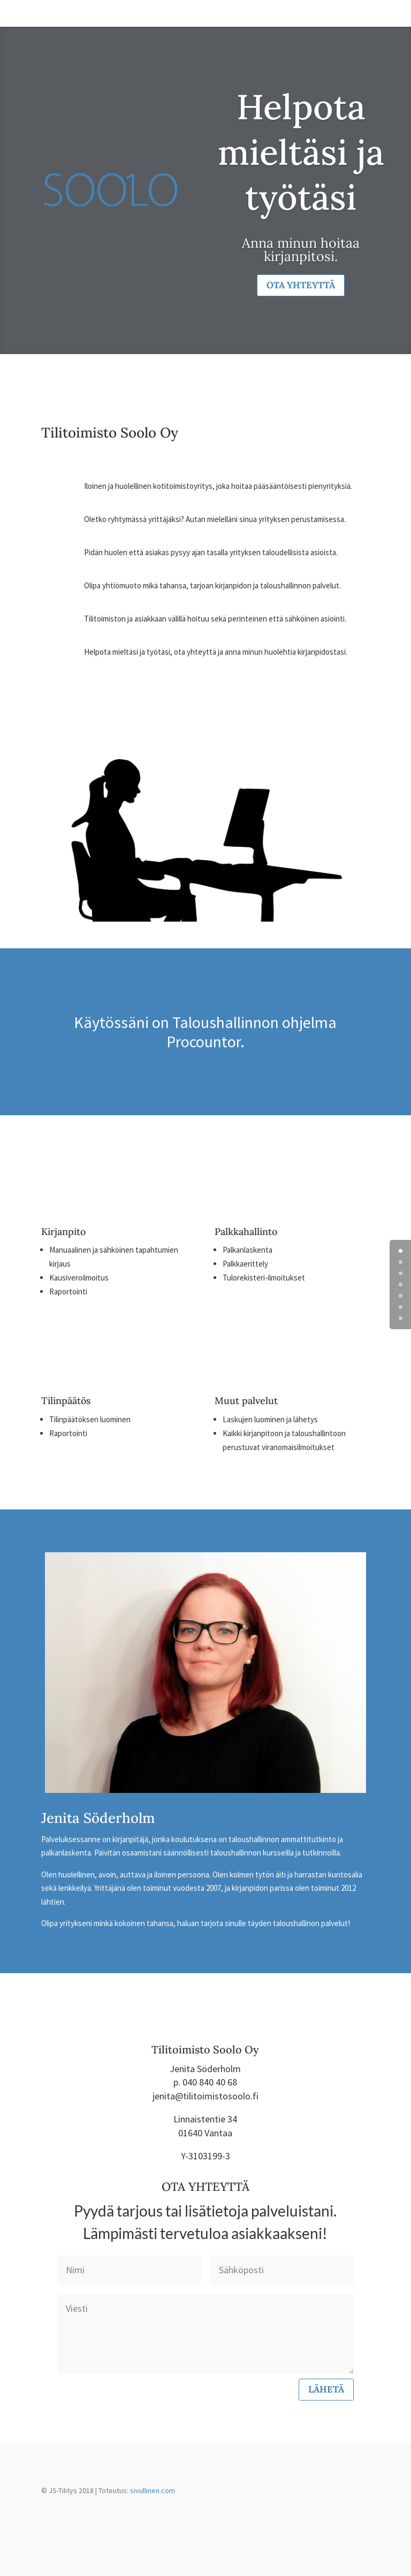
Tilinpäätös (65, 1400)
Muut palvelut (246, 1400)
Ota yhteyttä (301, 285)
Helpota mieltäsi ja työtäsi (301, 152)
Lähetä (326, 2389)
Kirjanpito (63, 1231)
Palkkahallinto (246, 1231)
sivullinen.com (152, 2490)
